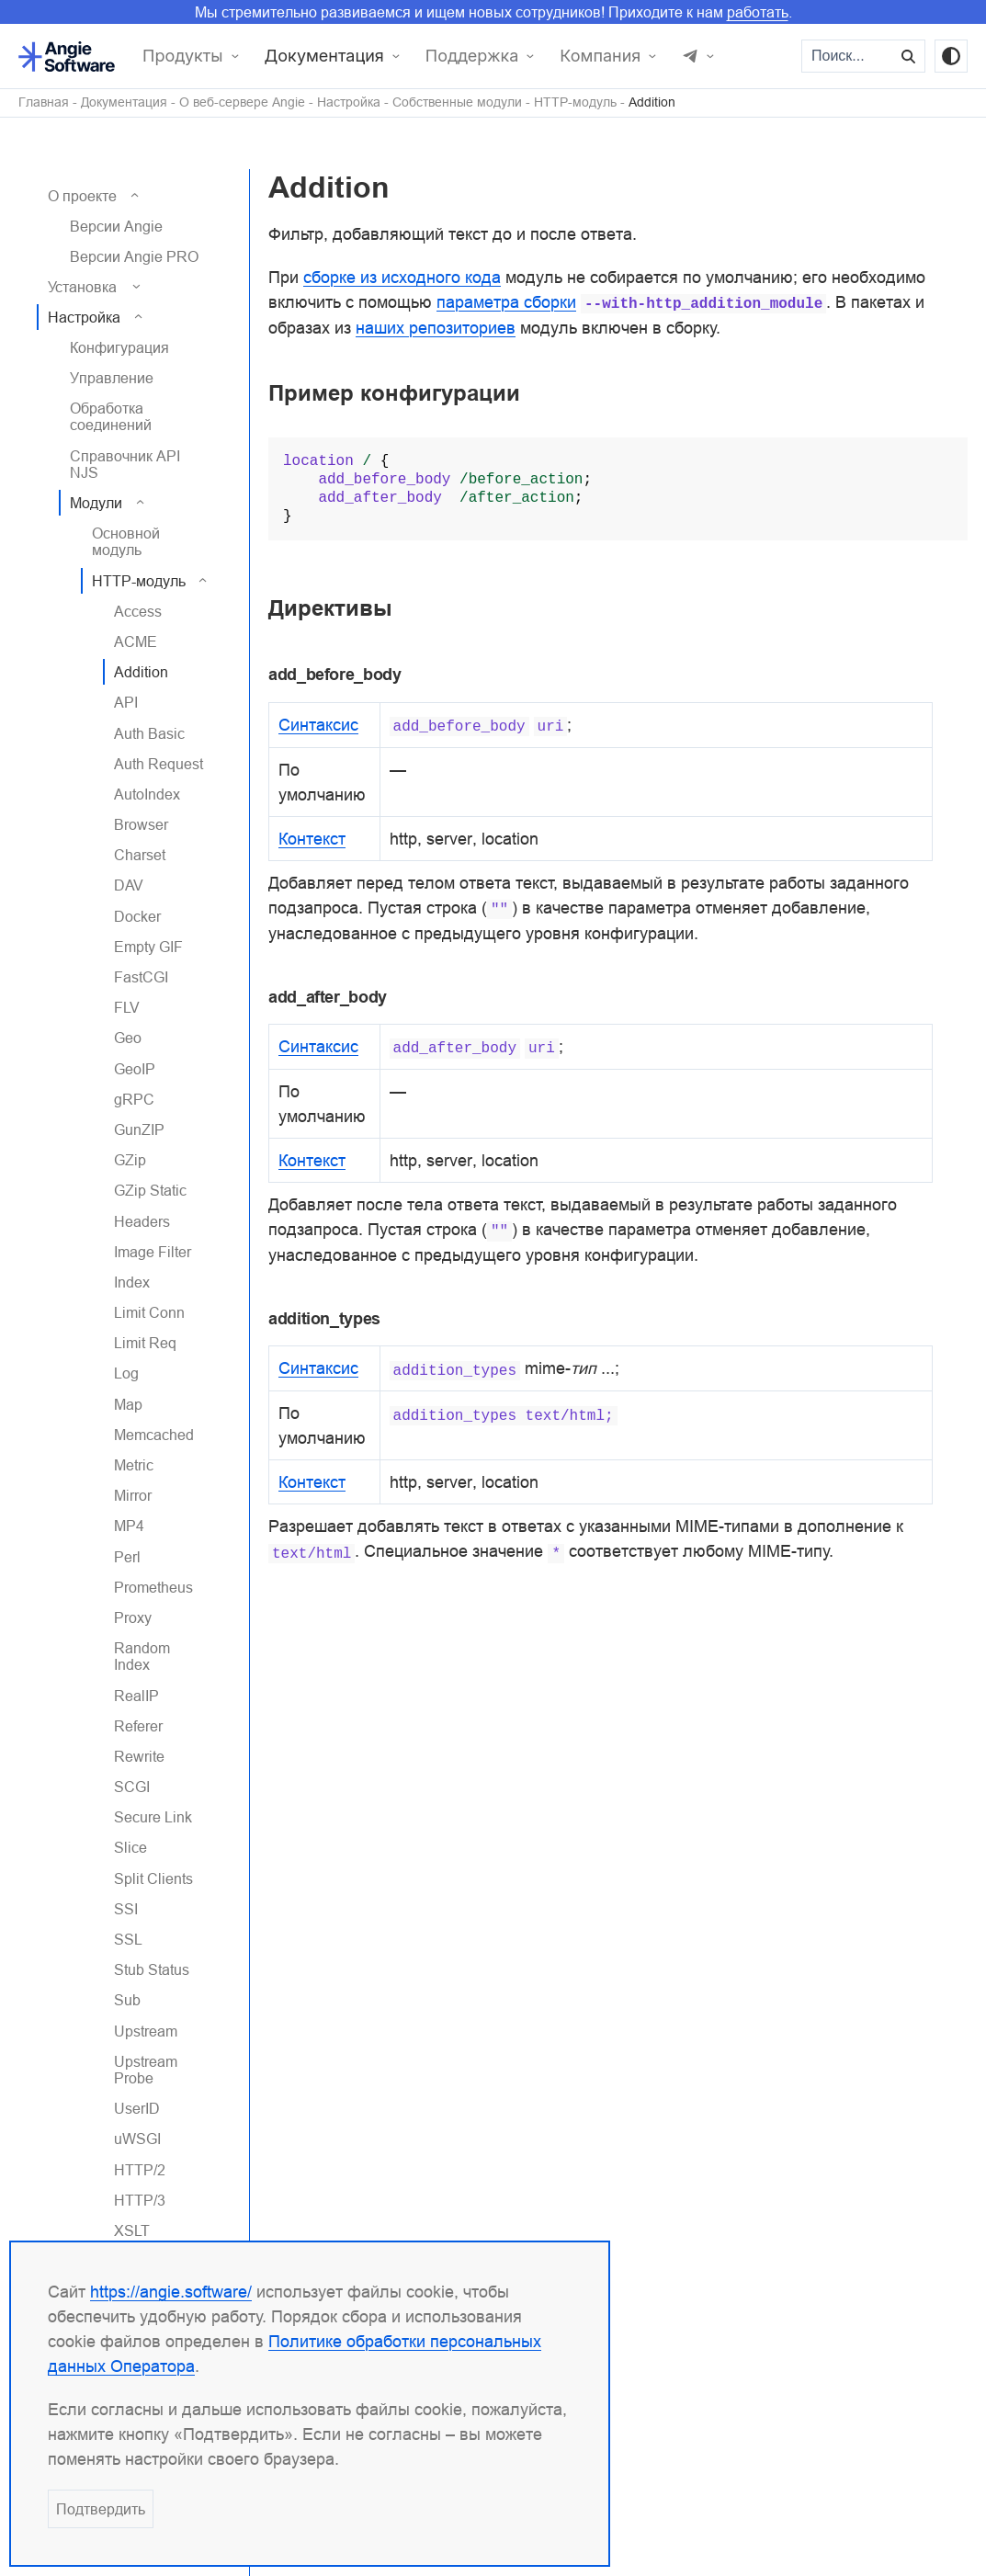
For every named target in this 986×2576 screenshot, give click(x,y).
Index (132, 1282)
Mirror (133, 1495)
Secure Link (153, 1817)
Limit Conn (149, 1312)
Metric (133, 1465)
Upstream (145, 2031)
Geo (128, 1037)
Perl (127, 1557)
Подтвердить (100, 2509)
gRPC (134, 1099)
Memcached (154, 1434)
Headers (142, 1221)
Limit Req (145, 1342)
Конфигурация (119, 347)
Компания (600, 56)
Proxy (133, 1617)
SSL (128, 1939)
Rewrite (139, 1756)
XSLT (132, 2230)
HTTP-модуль (575, 102)
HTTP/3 (139, 2200)
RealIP (136, 1695)
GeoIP (134, 1069)
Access (138, 611)
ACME (135, 641)
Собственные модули (457, 102)
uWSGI (137, 2138)
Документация (324, 56)
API (126, 702)
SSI (126, 1909)
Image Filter (152, 1251)
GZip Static (150, 1190)
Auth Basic (149, 733)
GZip (130, 1160)
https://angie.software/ (171, 2291)
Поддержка (472, 56)
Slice (130, 1847)
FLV (127, 1007)
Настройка (348, 102)
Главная (43, 102)
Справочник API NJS (125, 464)
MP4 (129, 1525)
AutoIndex (147, 794)
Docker (137, 916)
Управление (111, 377)
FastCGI (141, 977)
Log (126, 1373)
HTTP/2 (139, 2170)
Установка (82, 286)
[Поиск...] (848, 56)
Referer (138, 1726)
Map (128, 1404)
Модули (96, 502)
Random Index (142, 1656)
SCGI (132, 1786)
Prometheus (153, 1587)
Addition (652, 102)
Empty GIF (148, 946)
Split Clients (153, 1878)
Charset (139, 854)
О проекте (82, 195)
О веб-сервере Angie (242, 102)
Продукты (182, 56)
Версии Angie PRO (134, 256)
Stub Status (151, 1969)
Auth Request (158, 763)
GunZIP (139, 1129)
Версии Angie (116, 226)
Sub (127, 2000)
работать (757, 12)
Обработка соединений (111, 416)
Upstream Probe (145, 2069)
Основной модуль (126, 541)
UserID (137, 2108)
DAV (128, 885)
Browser (141, 824)
